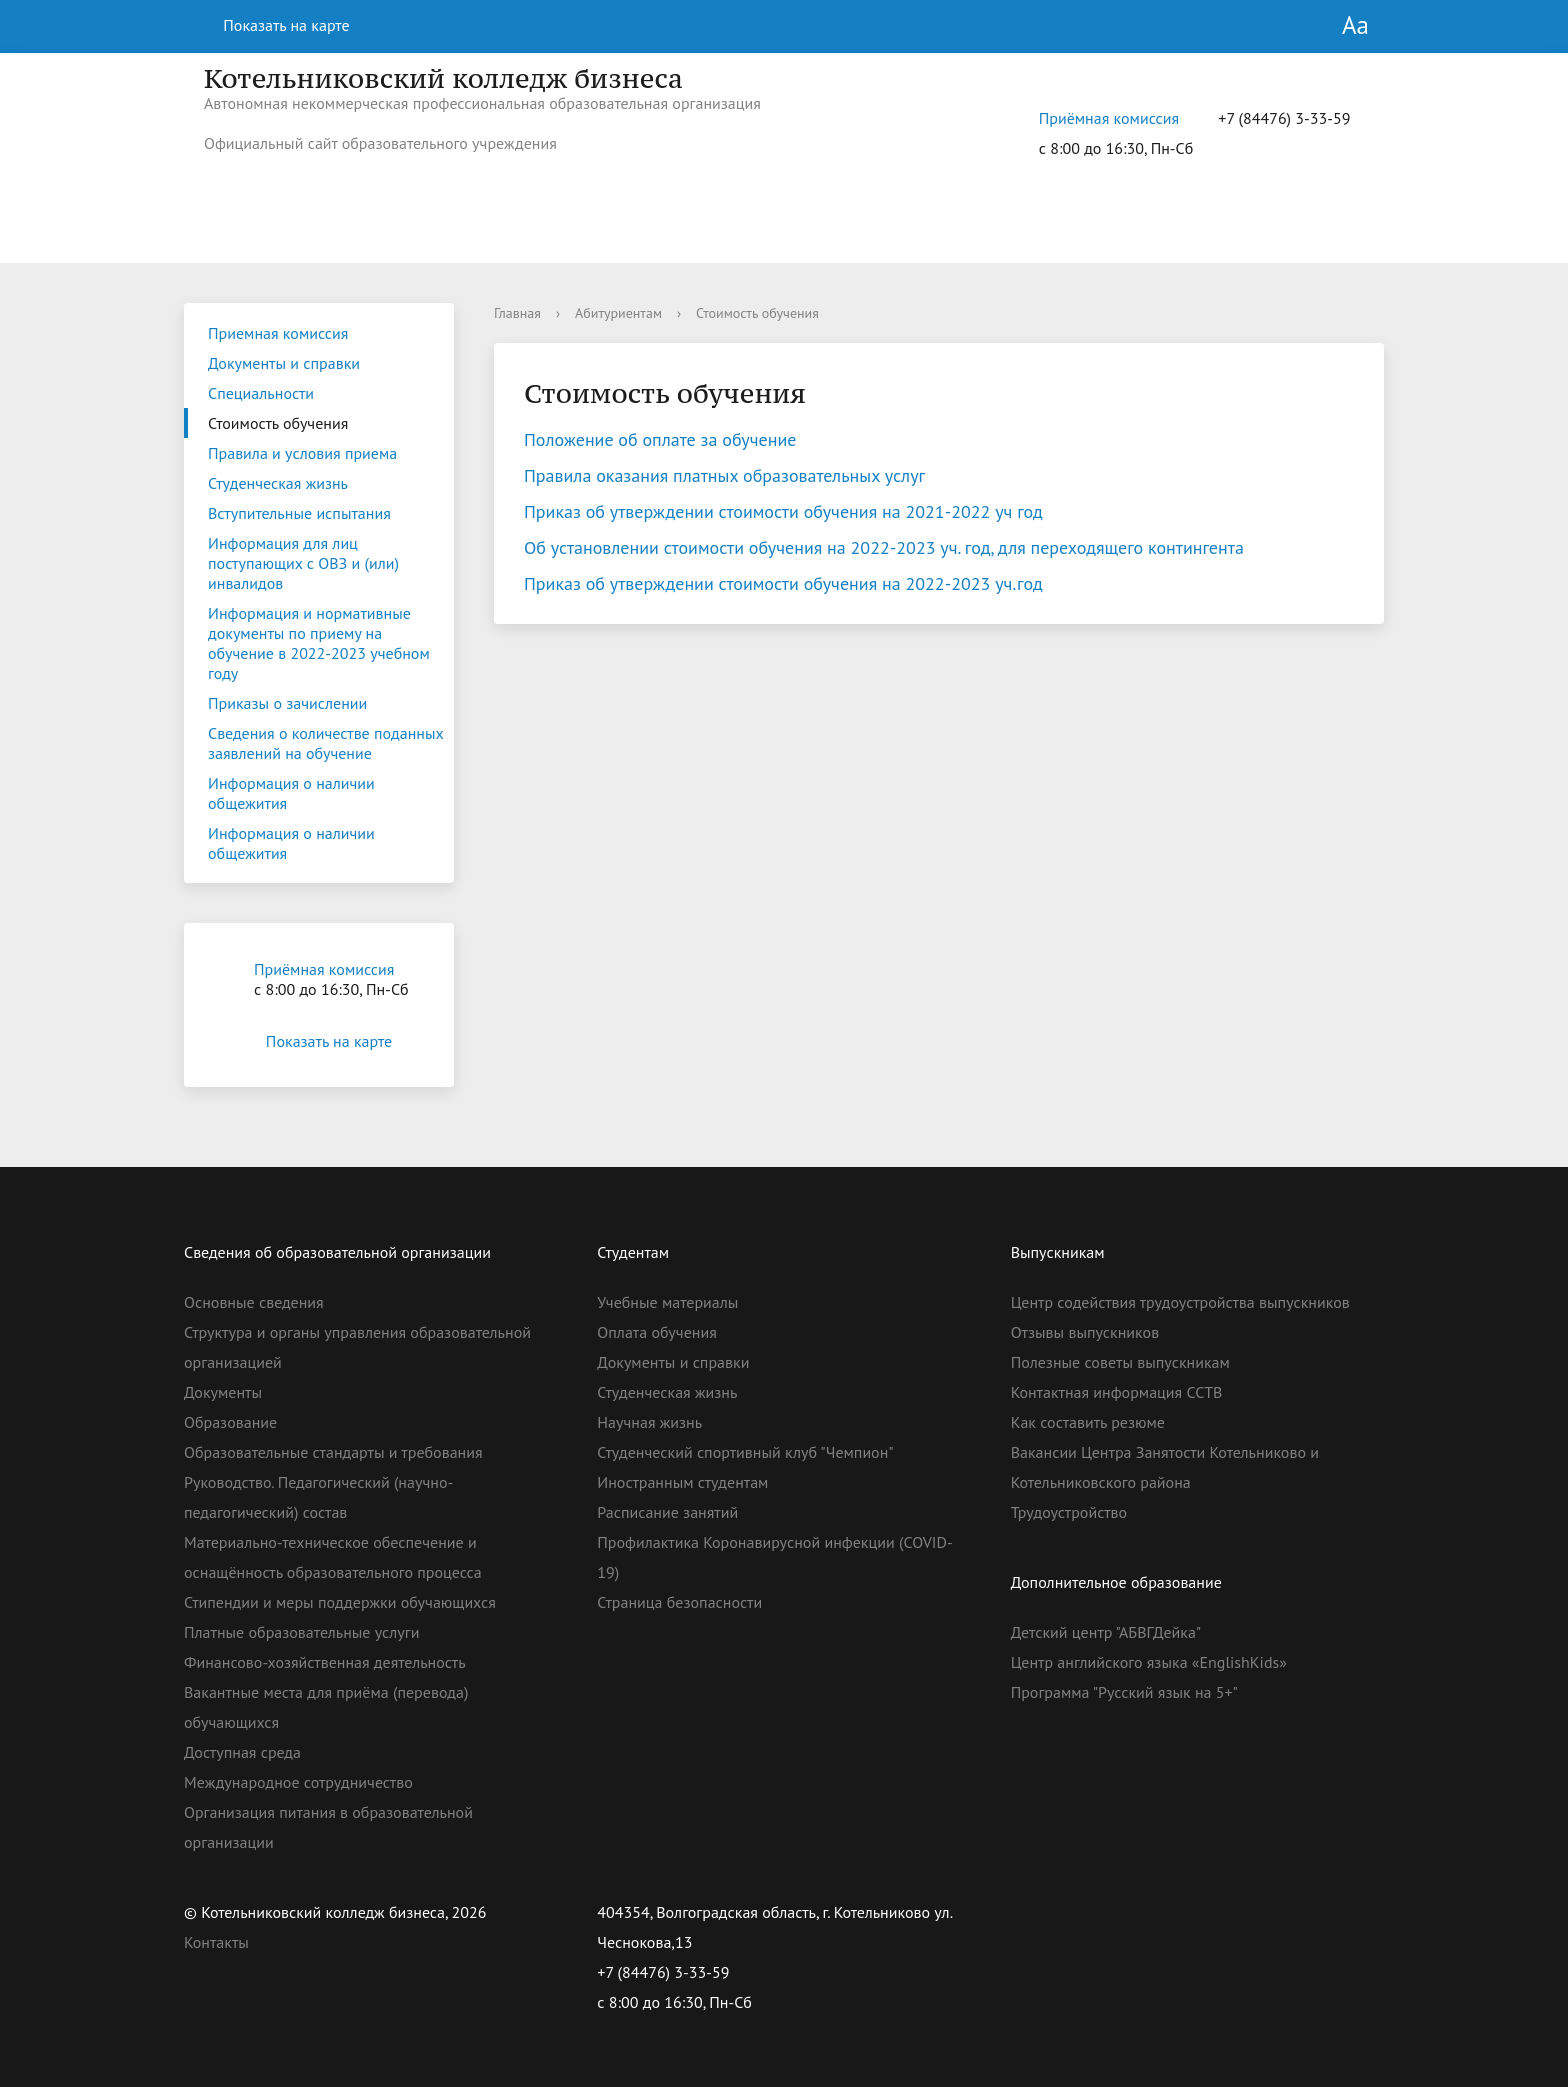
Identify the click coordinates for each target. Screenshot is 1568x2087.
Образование (230, 1422)
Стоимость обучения (278, 423)
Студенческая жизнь (278, 483)
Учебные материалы (667, 1302)
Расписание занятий (667, 1512)
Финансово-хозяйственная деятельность (325, 1662)
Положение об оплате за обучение (662, 439)
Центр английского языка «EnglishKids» (1149, 1662)
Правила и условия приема (302, 453)
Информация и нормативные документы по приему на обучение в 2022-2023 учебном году (319, 643)
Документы (223, 1392)
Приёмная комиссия (1109, 118)
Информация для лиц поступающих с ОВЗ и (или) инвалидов (303, 563)
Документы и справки (284, 363)
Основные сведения (254, 1302)
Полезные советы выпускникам (1120, 1362)
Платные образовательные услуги (301, 1632)
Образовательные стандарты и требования (333, 1452)
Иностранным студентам (682, 1482)
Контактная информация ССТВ (1117, 1392)
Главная (517, 313)
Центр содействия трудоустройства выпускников (1180, 1302)
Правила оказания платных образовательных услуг (724, 475)
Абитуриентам (618, 313)
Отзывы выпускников (1085, 1332)
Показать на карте (274, 25)
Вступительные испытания (299, 513)
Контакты (216, 1942)
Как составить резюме (1088, 1422)
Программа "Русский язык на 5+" (1124, 1692)
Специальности (261, 393)
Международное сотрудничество (298, 1782)
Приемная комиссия (278, 333)
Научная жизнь (649, 1422)
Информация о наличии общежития (291, 793)
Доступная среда (242, 1752)
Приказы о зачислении (287, 703)
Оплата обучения (656, 1332)
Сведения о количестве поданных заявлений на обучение (326, 743)
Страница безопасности (679, 1602)
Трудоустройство (1069, 1512)
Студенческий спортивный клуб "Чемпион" (745, 1452)
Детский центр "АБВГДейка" (1106, 1632)
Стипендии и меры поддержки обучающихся (340, 1602)
